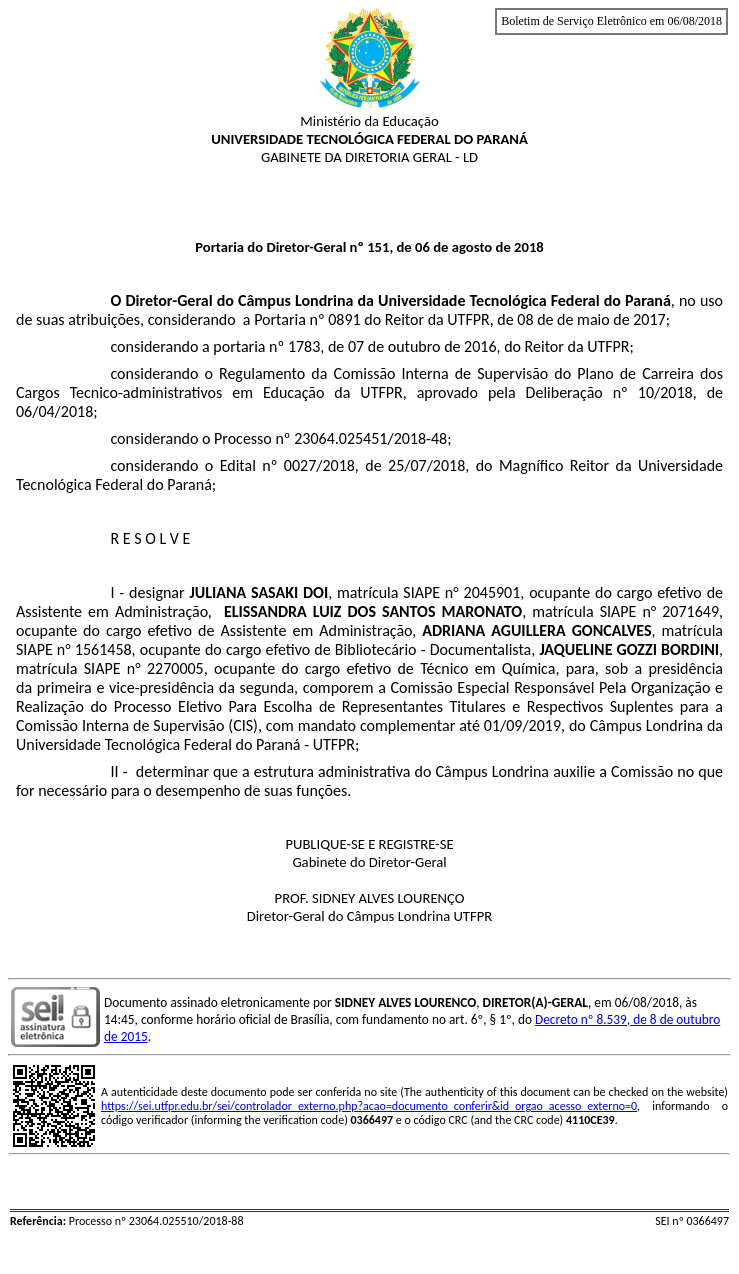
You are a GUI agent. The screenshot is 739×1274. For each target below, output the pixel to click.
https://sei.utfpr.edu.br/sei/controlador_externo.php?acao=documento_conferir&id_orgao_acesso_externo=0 (369, 1106)
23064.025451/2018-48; (372, 438)
